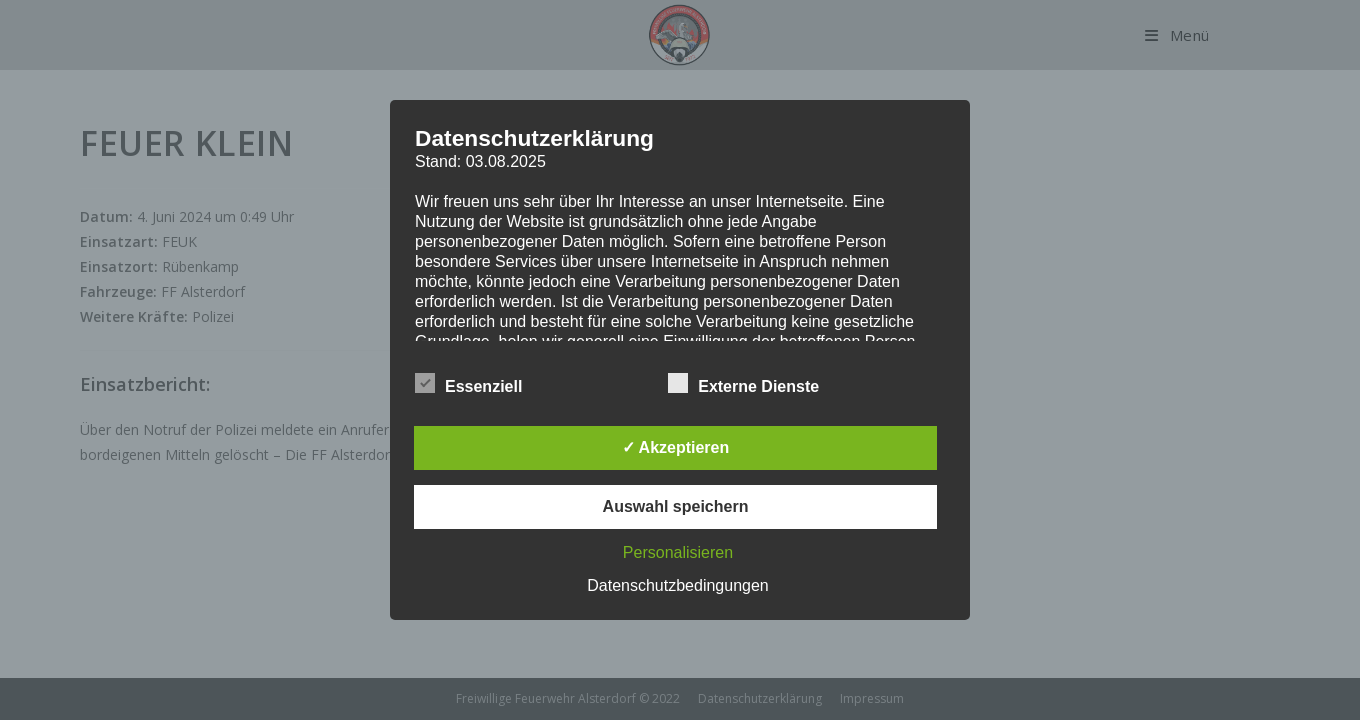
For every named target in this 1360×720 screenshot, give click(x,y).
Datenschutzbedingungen (677, 585)
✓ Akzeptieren (676, 447)
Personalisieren (678, 552)
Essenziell (468, 383)
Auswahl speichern (676, 506)
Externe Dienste (743, 383)
